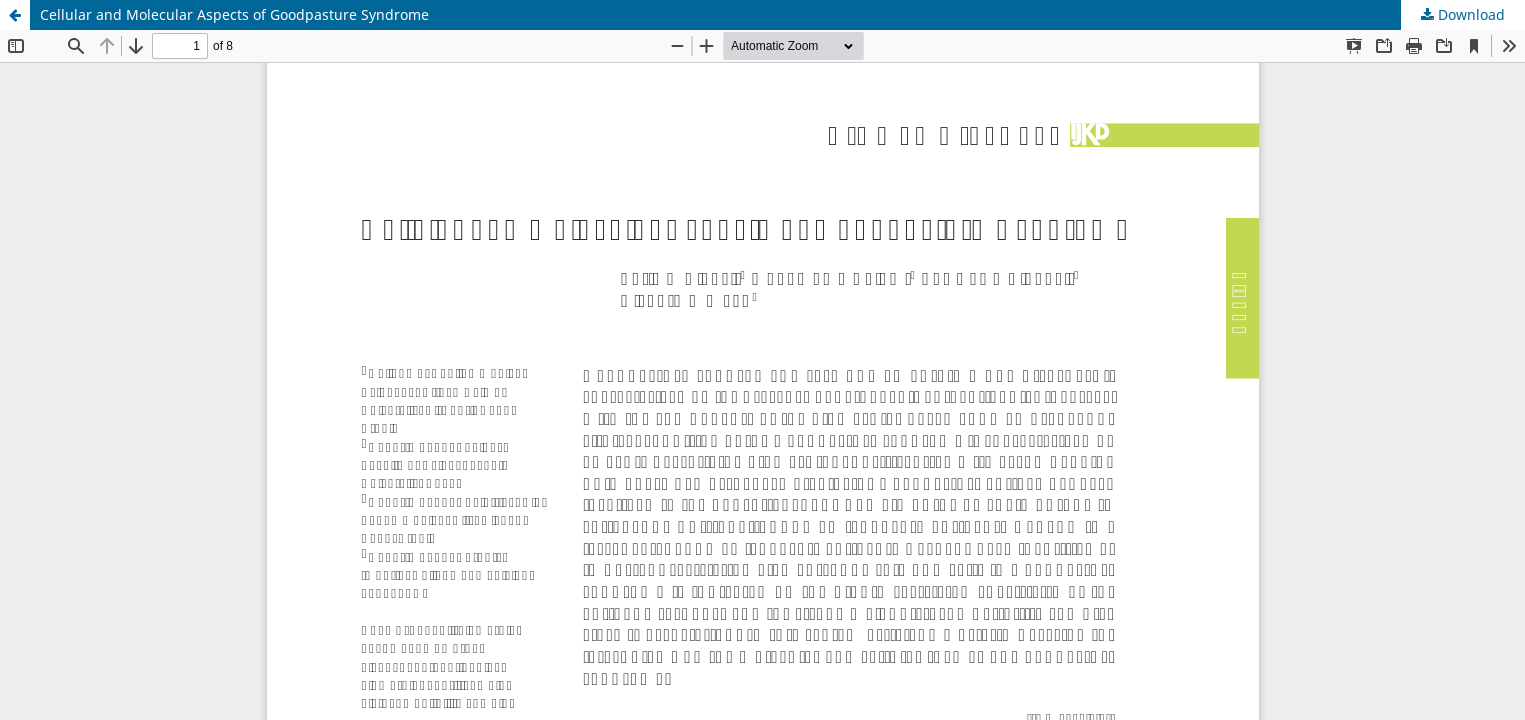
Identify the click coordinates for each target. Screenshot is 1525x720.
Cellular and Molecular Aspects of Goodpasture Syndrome (234, 14)
